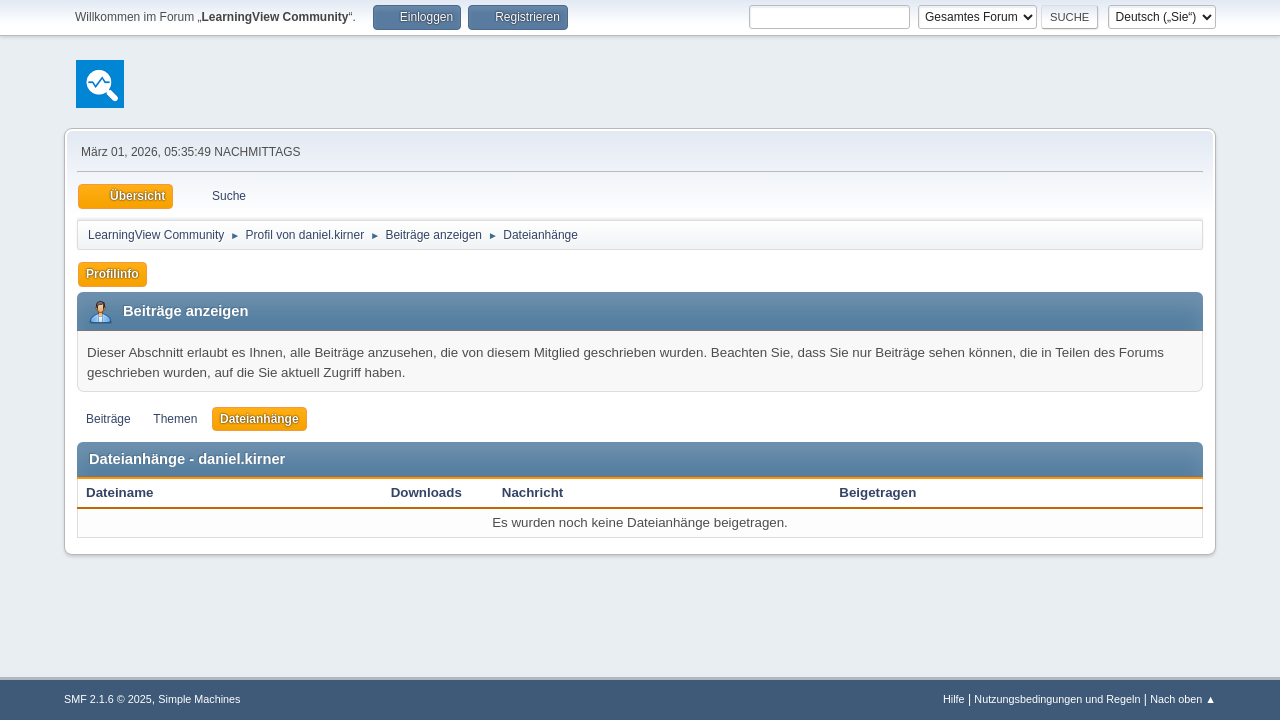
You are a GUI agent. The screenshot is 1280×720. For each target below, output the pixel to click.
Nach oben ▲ (1183, 699)
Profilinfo (112, 274)
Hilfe (954, 699)
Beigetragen (877, 492)
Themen (175, 419)
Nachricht (543, 492)
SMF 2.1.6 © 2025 (108, 699)
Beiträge (108, 419)
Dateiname (119, 492)
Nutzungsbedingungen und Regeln (1057, 699)
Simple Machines (199, 699)
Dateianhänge (259, 419)
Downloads (426, 492)
